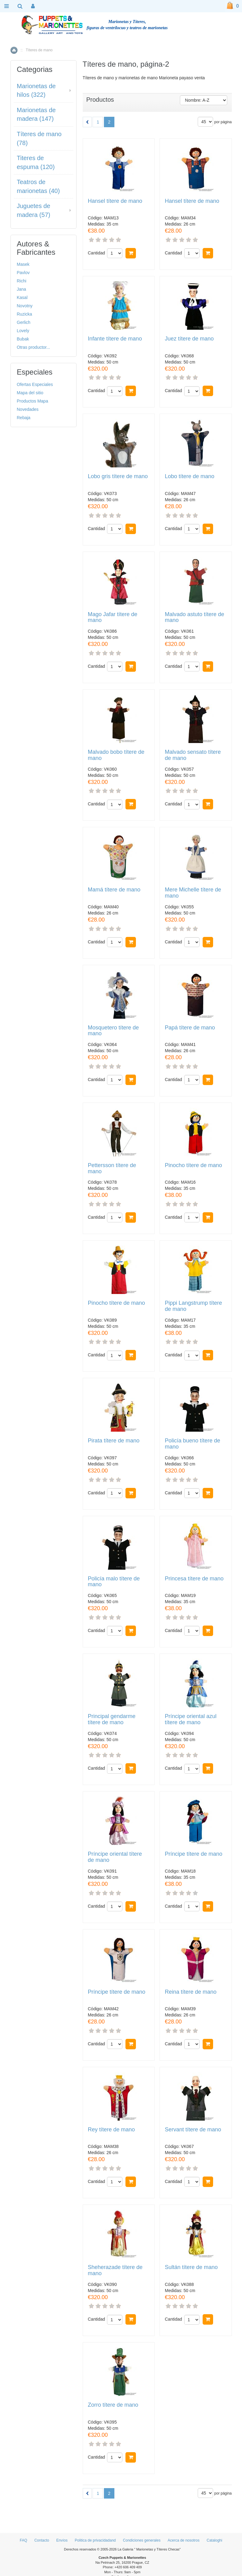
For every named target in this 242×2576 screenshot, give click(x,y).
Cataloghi (214, 2540)
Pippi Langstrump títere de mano (193, 1306)
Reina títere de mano (190, 1992)
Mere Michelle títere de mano (193, 893)
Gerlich (23, 322)
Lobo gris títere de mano (118, 476)
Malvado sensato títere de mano (193, 755)
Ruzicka (24, 314)
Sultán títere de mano (191, 2267)
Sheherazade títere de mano (115, 2270)
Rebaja (23, 417)
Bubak (23, 338)
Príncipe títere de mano (193, 1854)
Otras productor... (33, 347)
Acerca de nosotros (183, 2540)
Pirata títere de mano (114, 1441)
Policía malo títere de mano (114, 1582)
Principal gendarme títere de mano (112, 1719)
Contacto (41, 2540)
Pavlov (23, 272)
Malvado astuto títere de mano (194, 617)
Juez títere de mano (189, 339)
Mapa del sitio (30, 392)
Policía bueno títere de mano (192, 1444)
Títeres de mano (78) (39, 138)
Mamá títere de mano (114, 890)
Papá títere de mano (190, 1028)
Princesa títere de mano (194, 1579)
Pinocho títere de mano (193, 1165)
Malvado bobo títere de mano (116, 755)
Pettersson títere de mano (112, 1168)
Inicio (14, 50)
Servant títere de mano (193, 2130)
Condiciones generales (142, 2540)
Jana (21, 289)
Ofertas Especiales (35, 384)
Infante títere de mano (115, 339)
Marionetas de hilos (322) (36, 90)
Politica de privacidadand (95, 2540)
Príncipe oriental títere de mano (115, 1857)
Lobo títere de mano (189, 476)
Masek (23, 264)
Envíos (62, 2540)
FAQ (23, 2540)
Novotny (25, 305)
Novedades (28, 409)
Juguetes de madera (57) (33, 210)
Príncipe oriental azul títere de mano (190, 1719)
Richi (21, 280)
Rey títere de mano (111, 2130)
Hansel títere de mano (115, 201)
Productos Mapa (32, 401)
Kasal (22, 297)
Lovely (23, 330)
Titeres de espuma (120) (36, 162)
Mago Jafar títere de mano (112, 617)
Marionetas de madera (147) (36, 114)
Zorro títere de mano (113, 2405)
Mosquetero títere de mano (113, 1031)
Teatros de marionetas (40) (38, 186)
